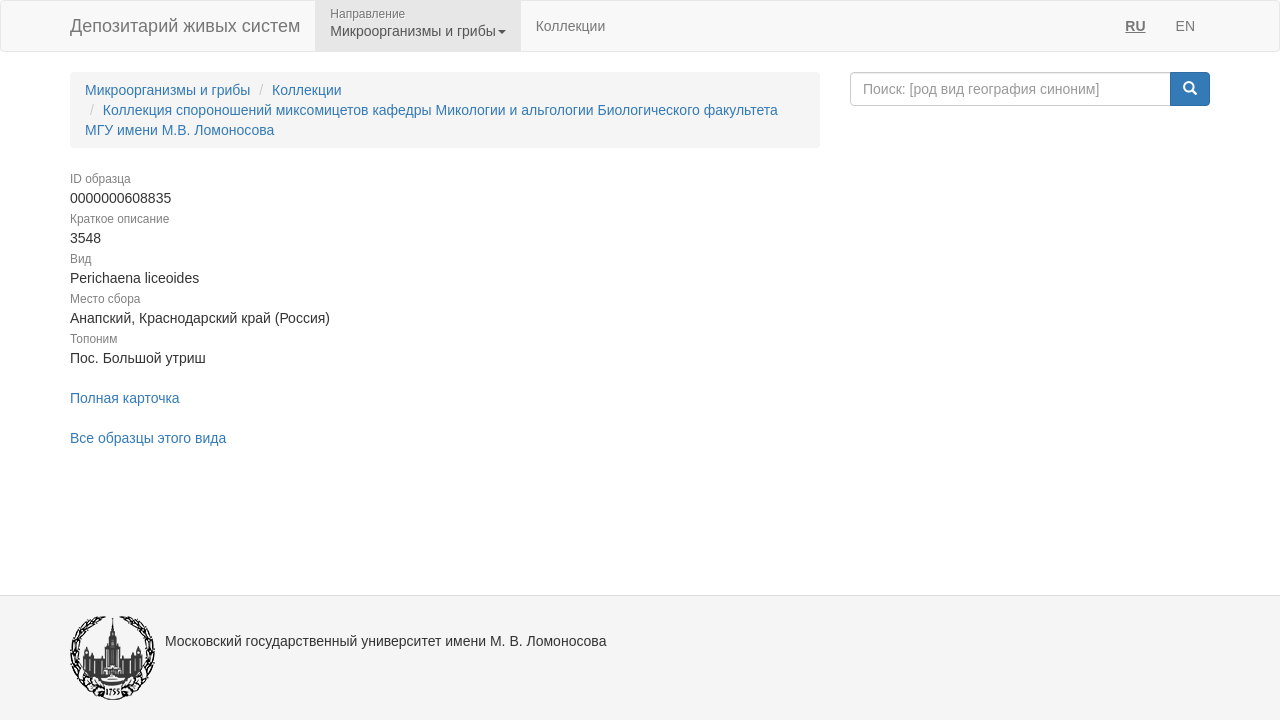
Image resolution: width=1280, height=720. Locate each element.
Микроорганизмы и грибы (167, 90)
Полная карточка (125, 398)
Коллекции (571, 26)
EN (1185, 26)
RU (1135, 26)
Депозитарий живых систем (185, 26)
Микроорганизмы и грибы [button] (417, 31)
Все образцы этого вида (148, 438)
